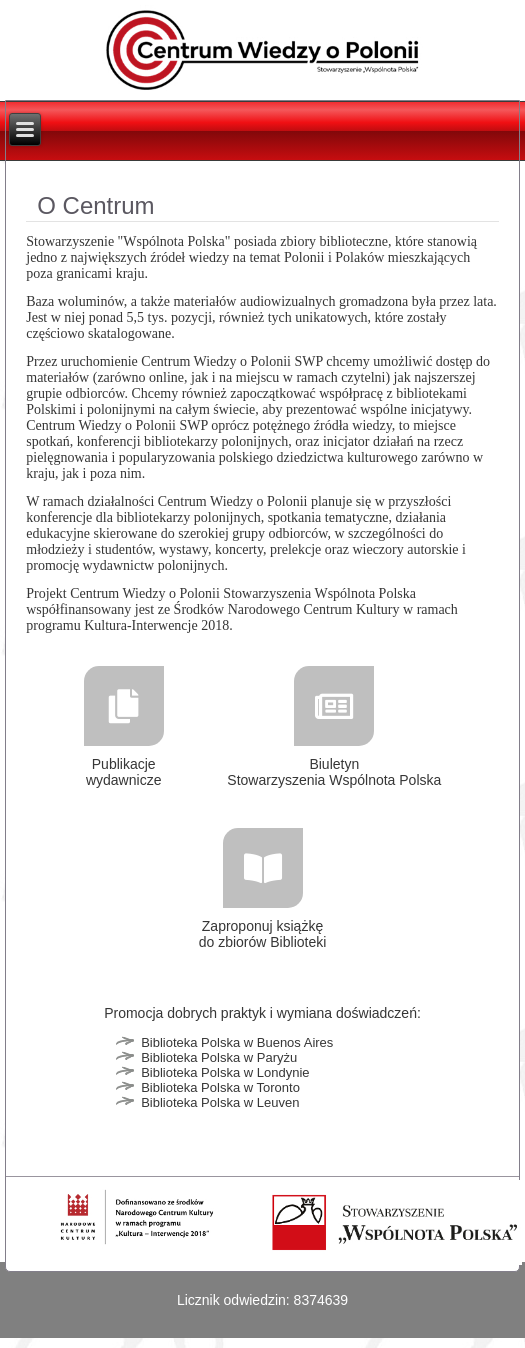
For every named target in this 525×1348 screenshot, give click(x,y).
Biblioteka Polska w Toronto (220, 1087)
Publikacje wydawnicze (123, 772)
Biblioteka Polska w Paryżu (219, 1057)
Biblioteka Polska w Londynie (225, 1072)
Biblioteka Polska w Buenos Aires (237, 1042)
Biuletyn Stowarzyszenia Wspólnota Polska (334, 772)
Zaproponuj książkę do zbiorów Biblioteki (263, 934)
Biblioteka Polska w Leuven (220, 1102)
